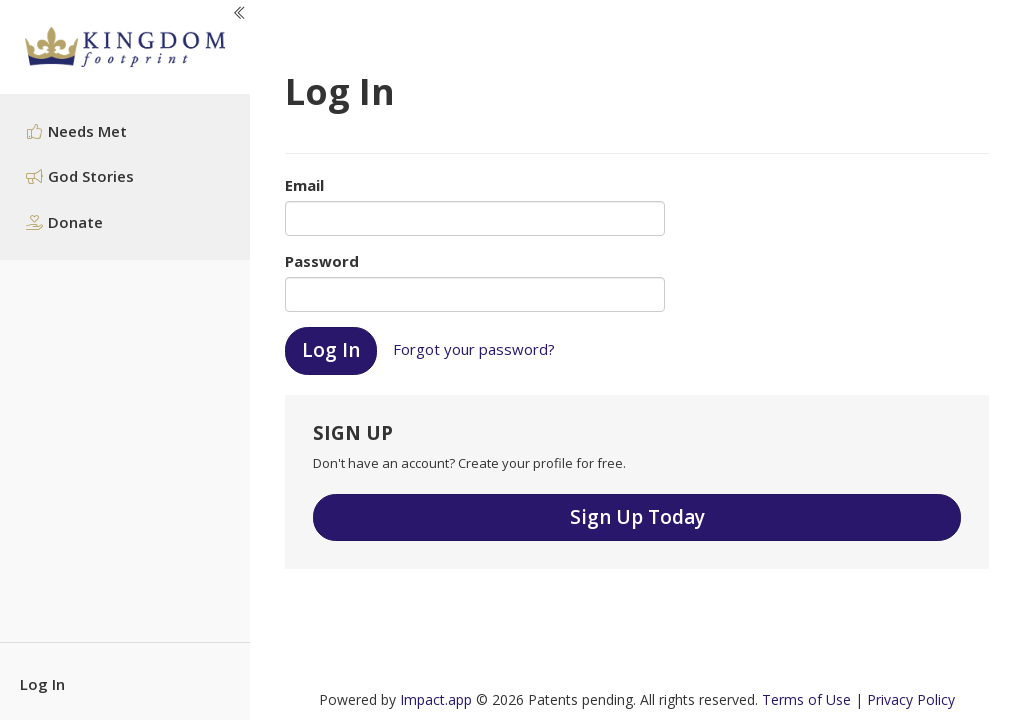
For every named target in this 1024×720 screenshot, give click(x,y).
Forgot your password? (474, 349)
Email (304, 185)
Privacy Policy (911, 699)
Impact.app (436, 699)
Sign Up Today (637, 517)
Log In (42, 684)
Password (322, 261)
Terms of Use (806, 699)
